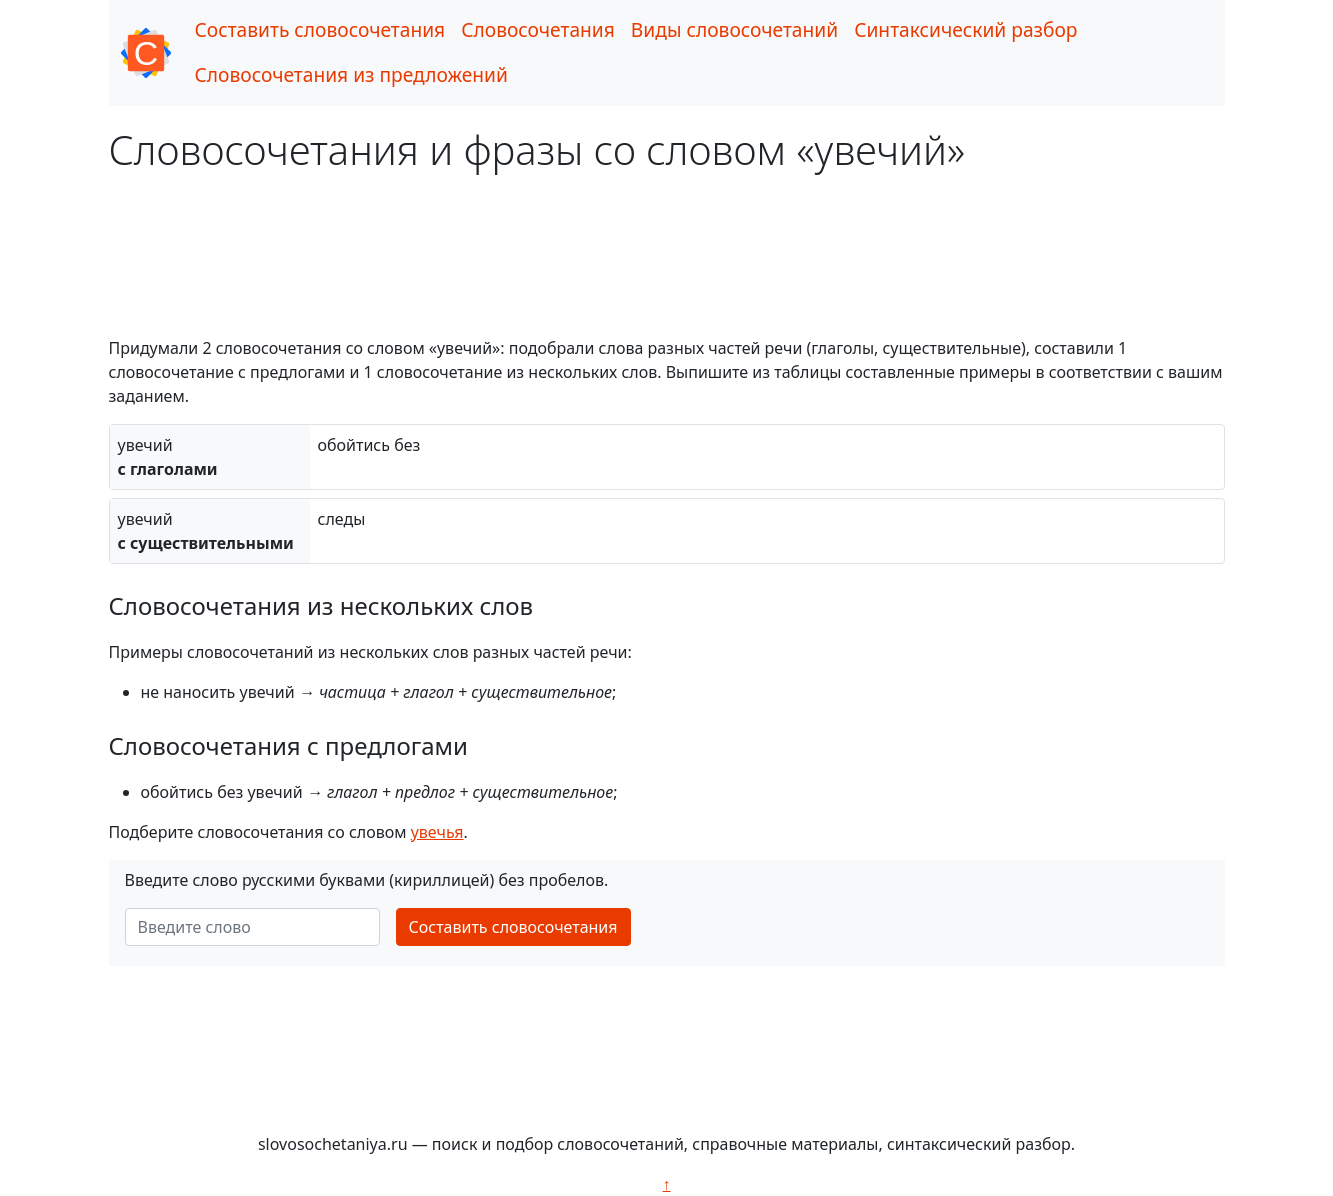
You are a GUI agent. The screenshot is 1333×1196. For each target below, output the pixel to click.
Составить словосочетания (320, 29)
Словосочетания (538, 29)
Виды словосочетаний (734, 29)
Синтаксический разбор (965, 29)
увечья (437, 832)
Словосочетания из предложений (351, 74)
